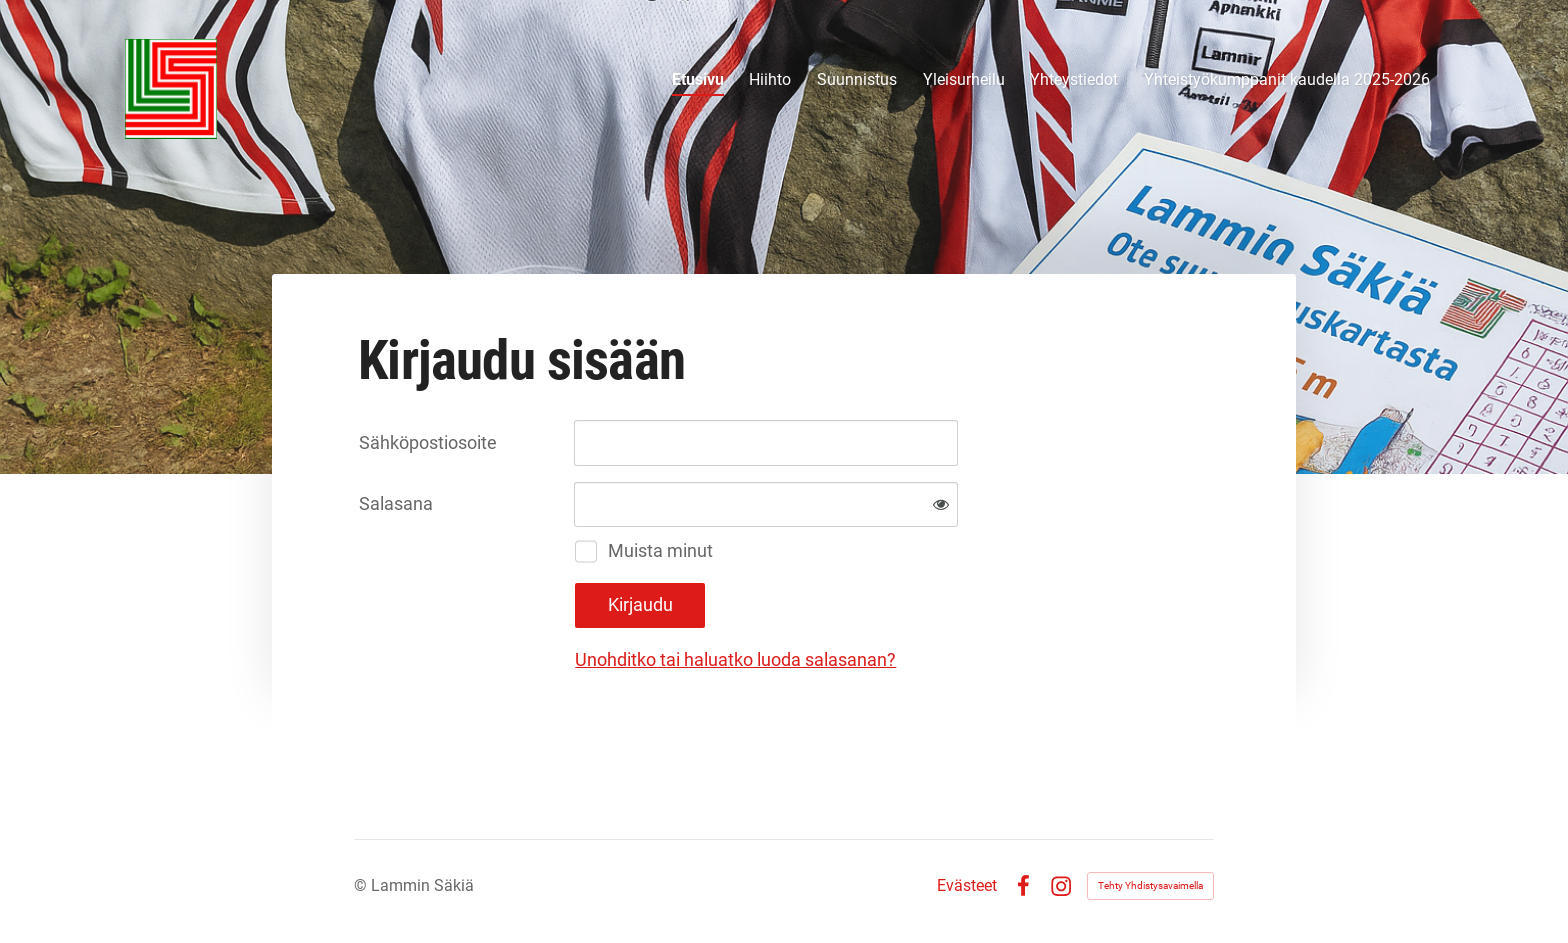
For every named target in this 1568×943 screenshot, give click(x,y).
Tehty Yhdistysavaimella (1150, 885)
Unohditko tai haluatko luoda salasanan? (735, 659)
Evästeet (967, 886)
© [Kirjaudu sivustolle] (362, 885)
